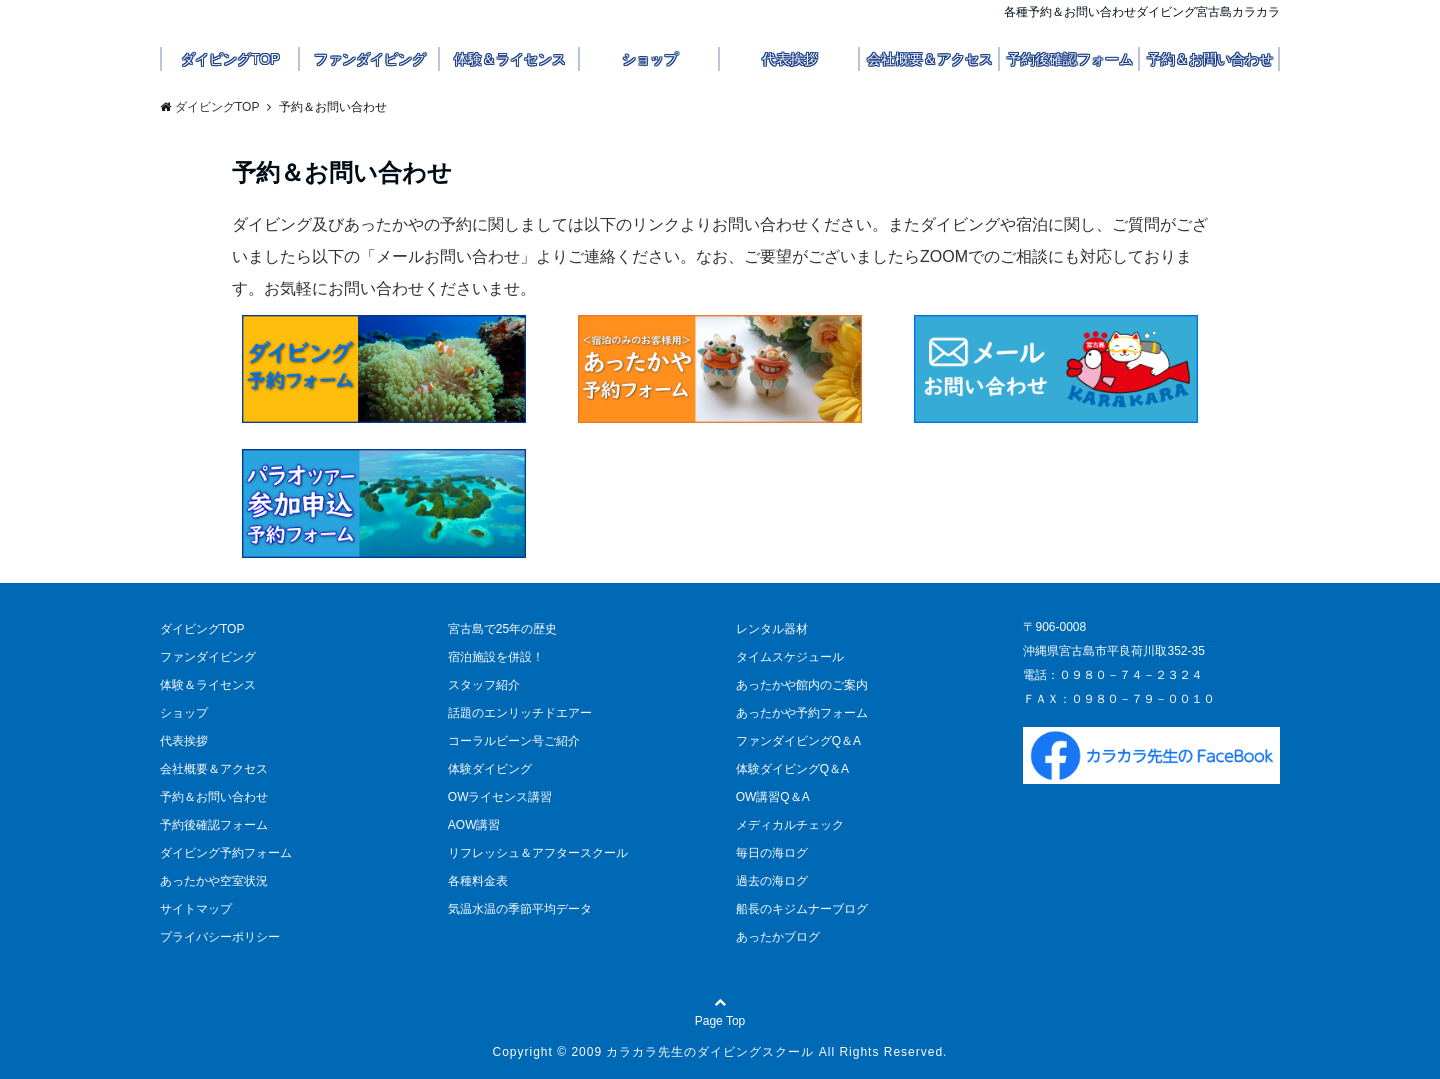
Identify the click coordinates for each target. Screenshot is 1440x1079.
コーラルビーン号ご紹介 (514, 741)
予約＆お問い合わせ (1210, 59)
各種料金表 (478, 881)
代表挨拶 (790, 59)
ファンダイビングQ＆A (798, 741)
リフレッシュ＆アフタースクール (538, 853)
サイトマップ (196, 909)
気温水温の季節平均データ (520, 909)
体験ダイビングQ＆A (792, 769)
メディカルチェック (790, 825)
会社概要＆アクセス (930, 59)
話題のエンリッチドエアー (520, 713)
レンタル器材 (772, 629)
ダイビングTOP (230, 59)
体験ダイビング (490, 769)
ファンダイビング (370, 59)
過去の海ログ (772, 881)
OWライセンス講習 (500, 797)
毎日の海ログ (772, 853)
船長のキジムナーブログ (802, 909)
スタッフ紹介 (484, 685)
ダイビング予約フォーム (226, 853)
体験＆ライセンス (510, 59)
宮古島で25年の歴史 (502, 629)
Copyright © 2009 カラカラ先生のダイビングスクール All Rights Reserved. (720, 1052)
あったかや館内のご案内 (802, 685)
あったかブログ (778, 937)
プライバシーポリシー (220, 937)
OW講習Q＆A (773, 797)
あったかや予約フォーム (802, 713)
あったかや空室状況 (214, 881)
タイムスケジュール (790, 657)
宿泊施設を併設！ (496, 657)
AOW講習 (474, 825)
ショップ (650, 59)
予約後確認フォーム (1070, 59)
